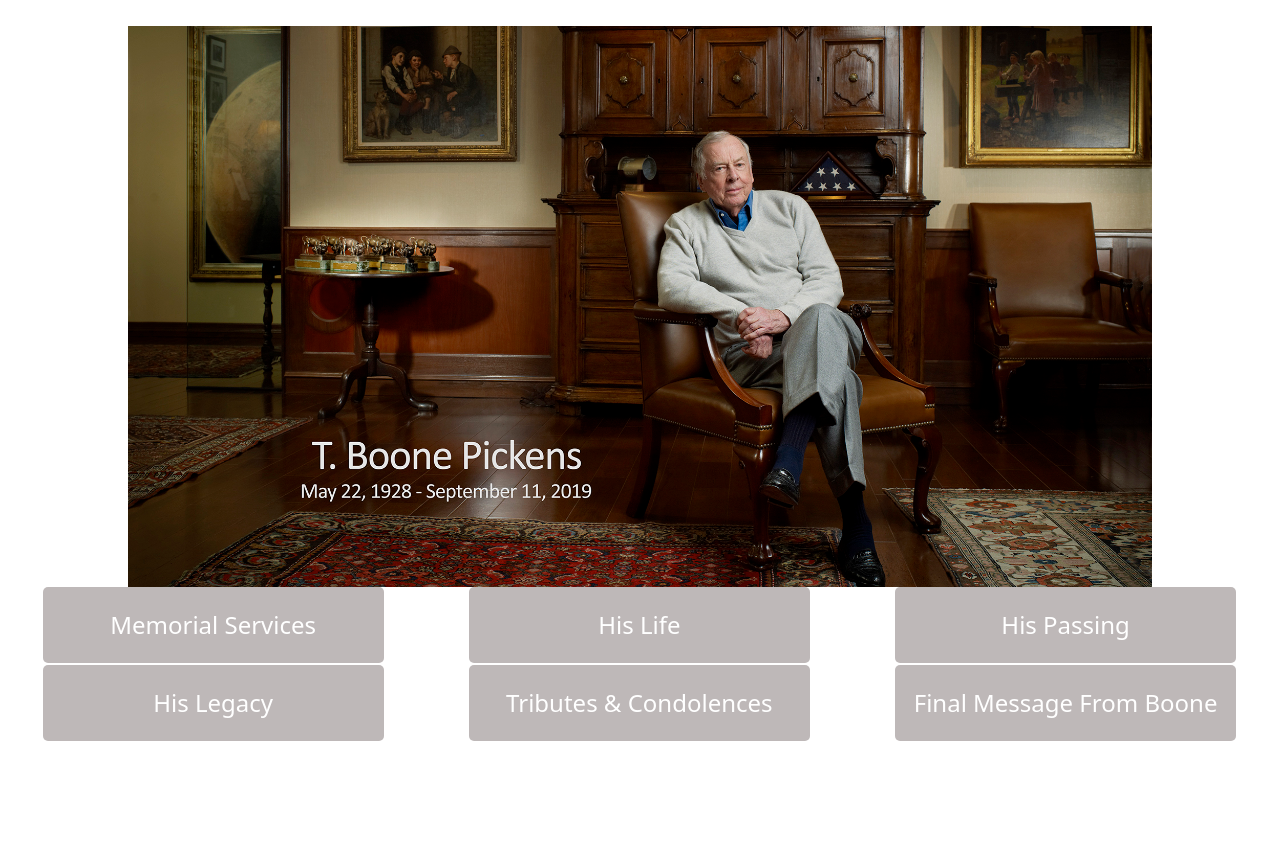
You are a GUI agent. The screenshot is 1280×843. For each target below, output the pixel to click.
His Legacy (213, 702)
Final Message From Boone (1066, 702)
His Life (639, 624)
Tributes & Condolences (639, 702)
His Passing (1065, 624)
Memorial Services (213, 624)
